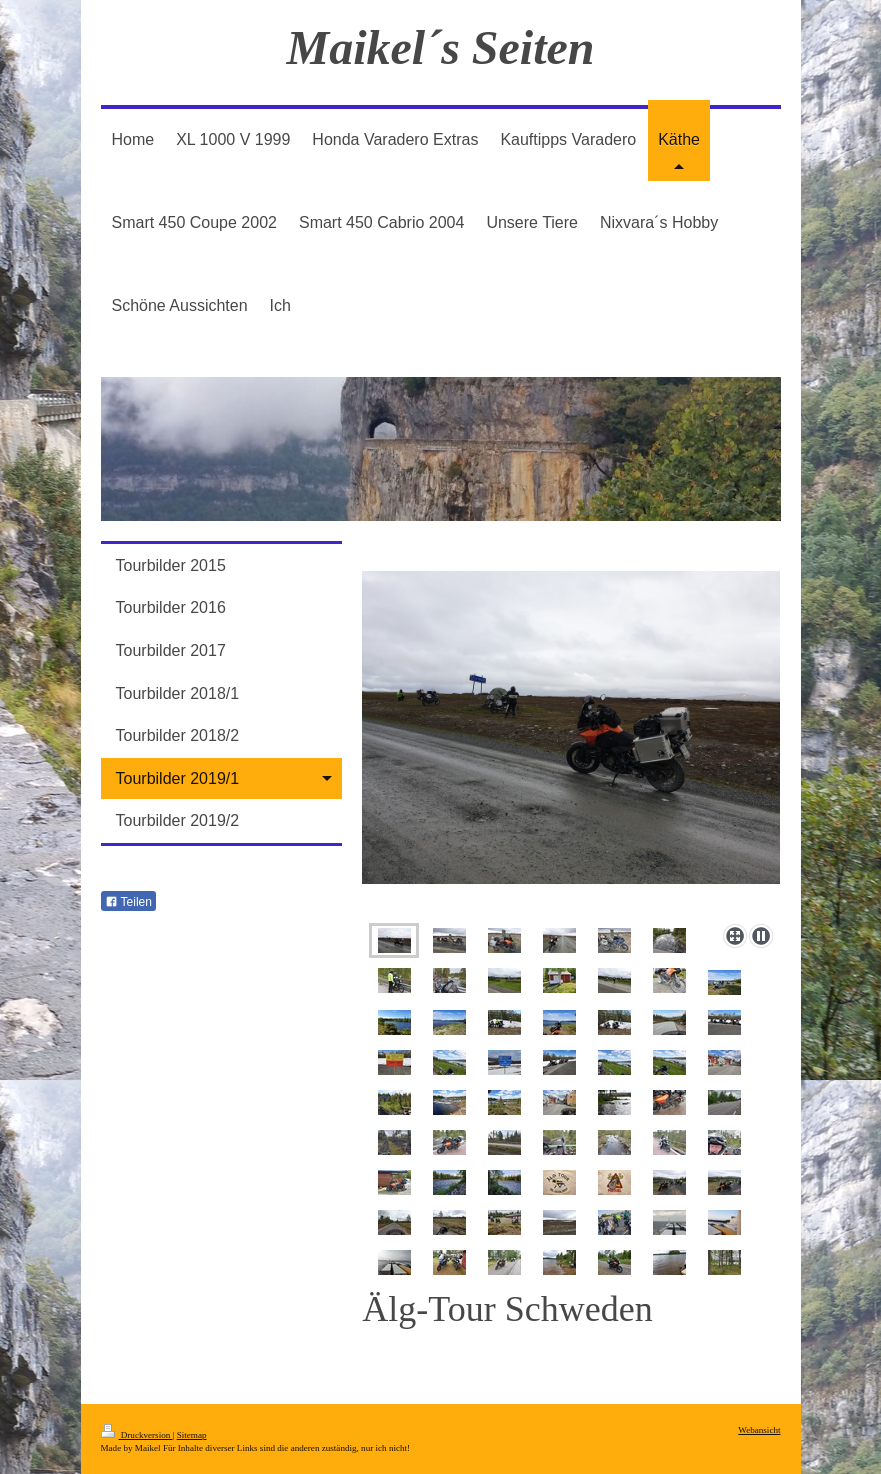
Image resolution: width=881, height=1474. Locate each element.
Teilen (128, 902)
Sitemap (192, 1435)
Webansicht (759, 1430)
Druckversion (137, 1435)
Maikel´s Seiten (441, 47)
